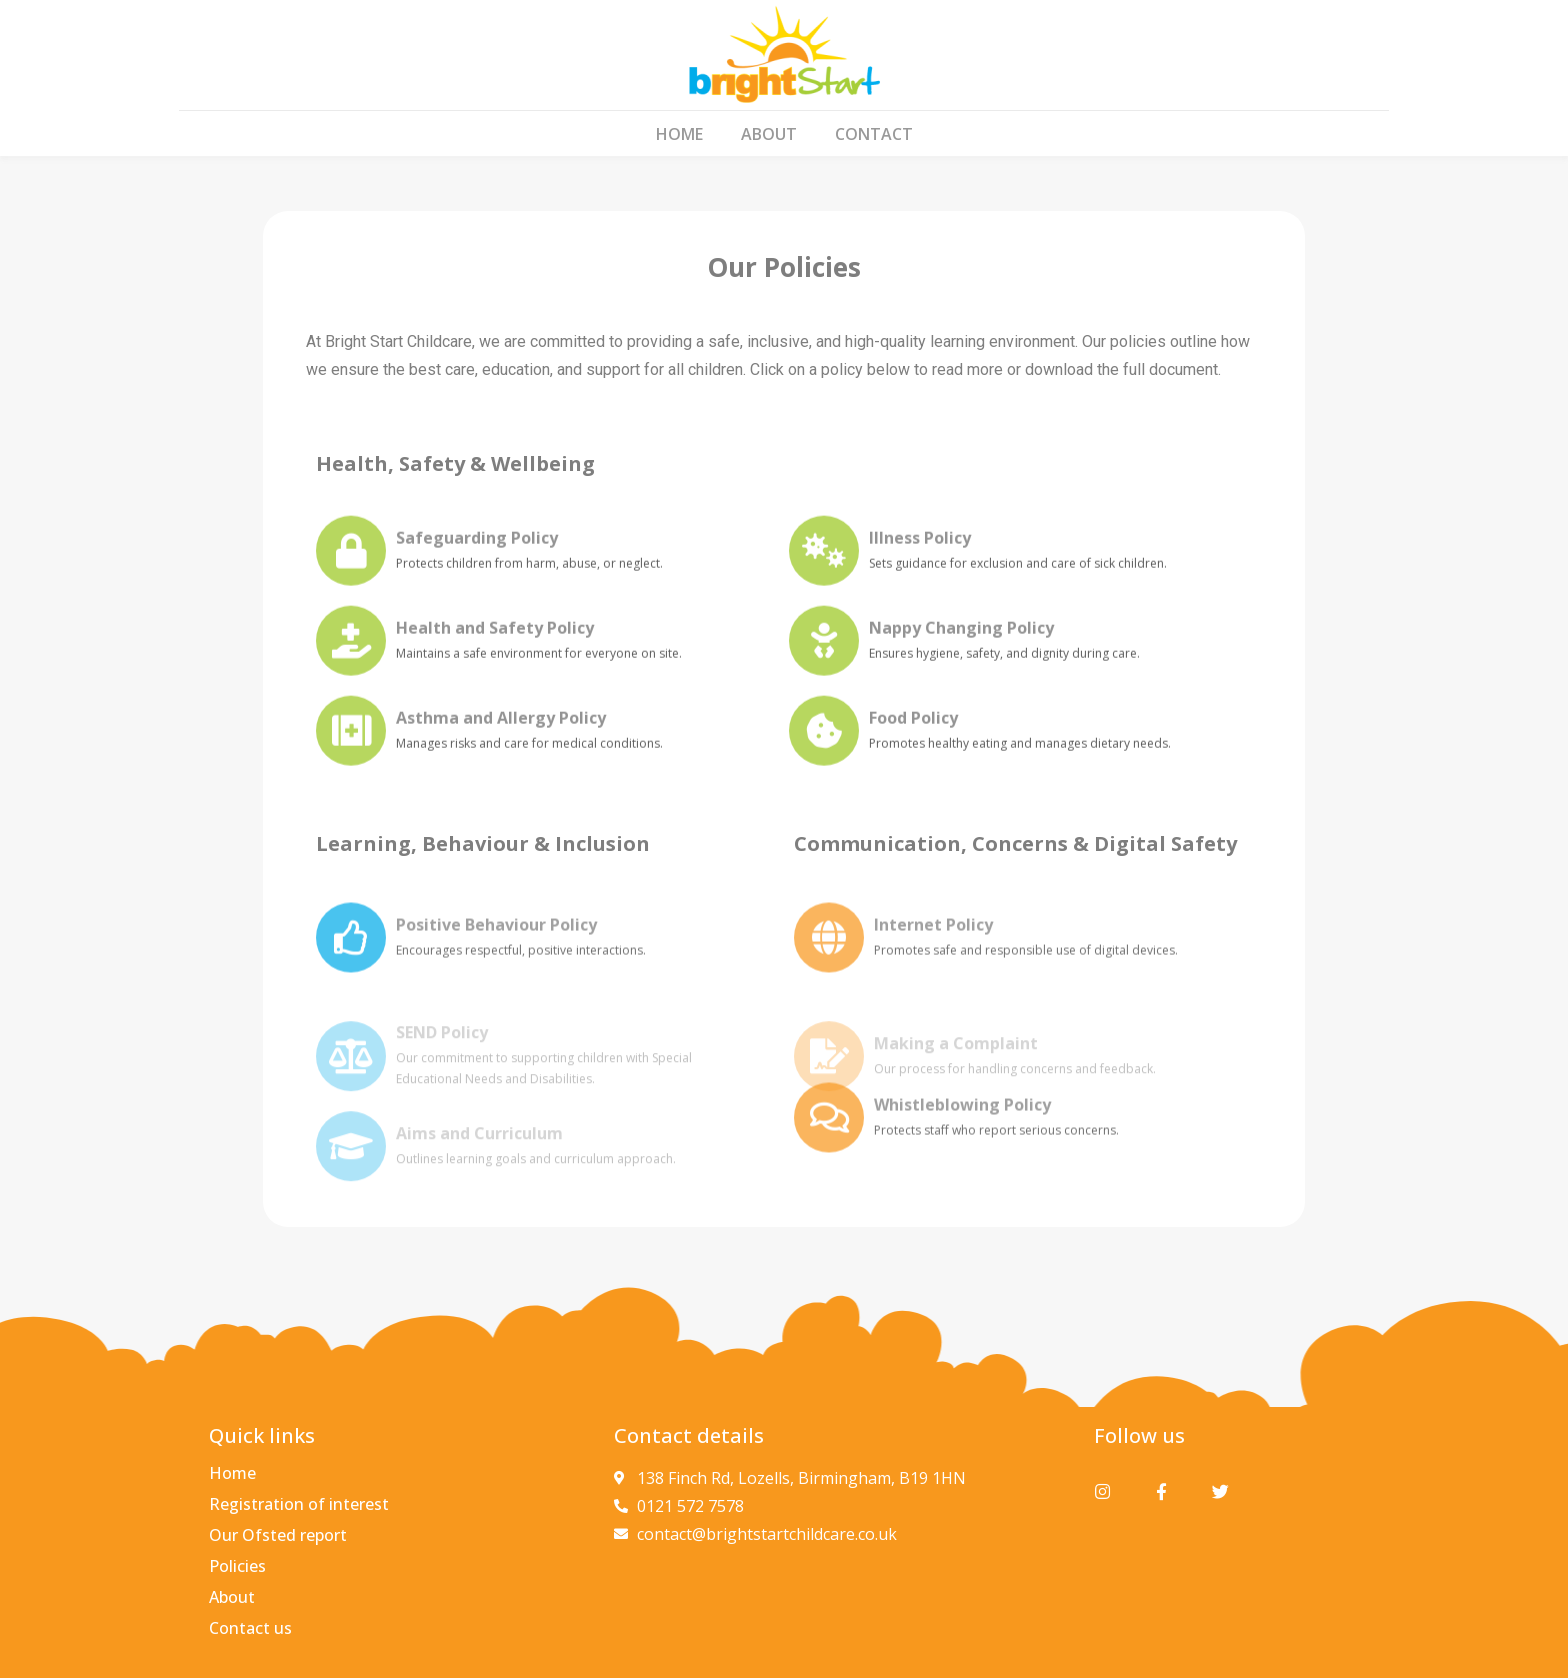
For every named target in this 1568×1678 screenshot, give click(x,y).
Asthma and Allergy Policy (501, 735)
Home (679, 134)
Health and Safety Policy (495, 645)
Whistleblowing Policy (962, 1129)
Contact (874, 134)
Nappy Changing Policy (961, 645)
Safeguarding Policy (477, 555)
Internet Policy (933, 949)
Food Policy (913, 735)
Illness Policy (920, 555)
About (769, 134)
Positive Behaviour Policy (496, 949)
